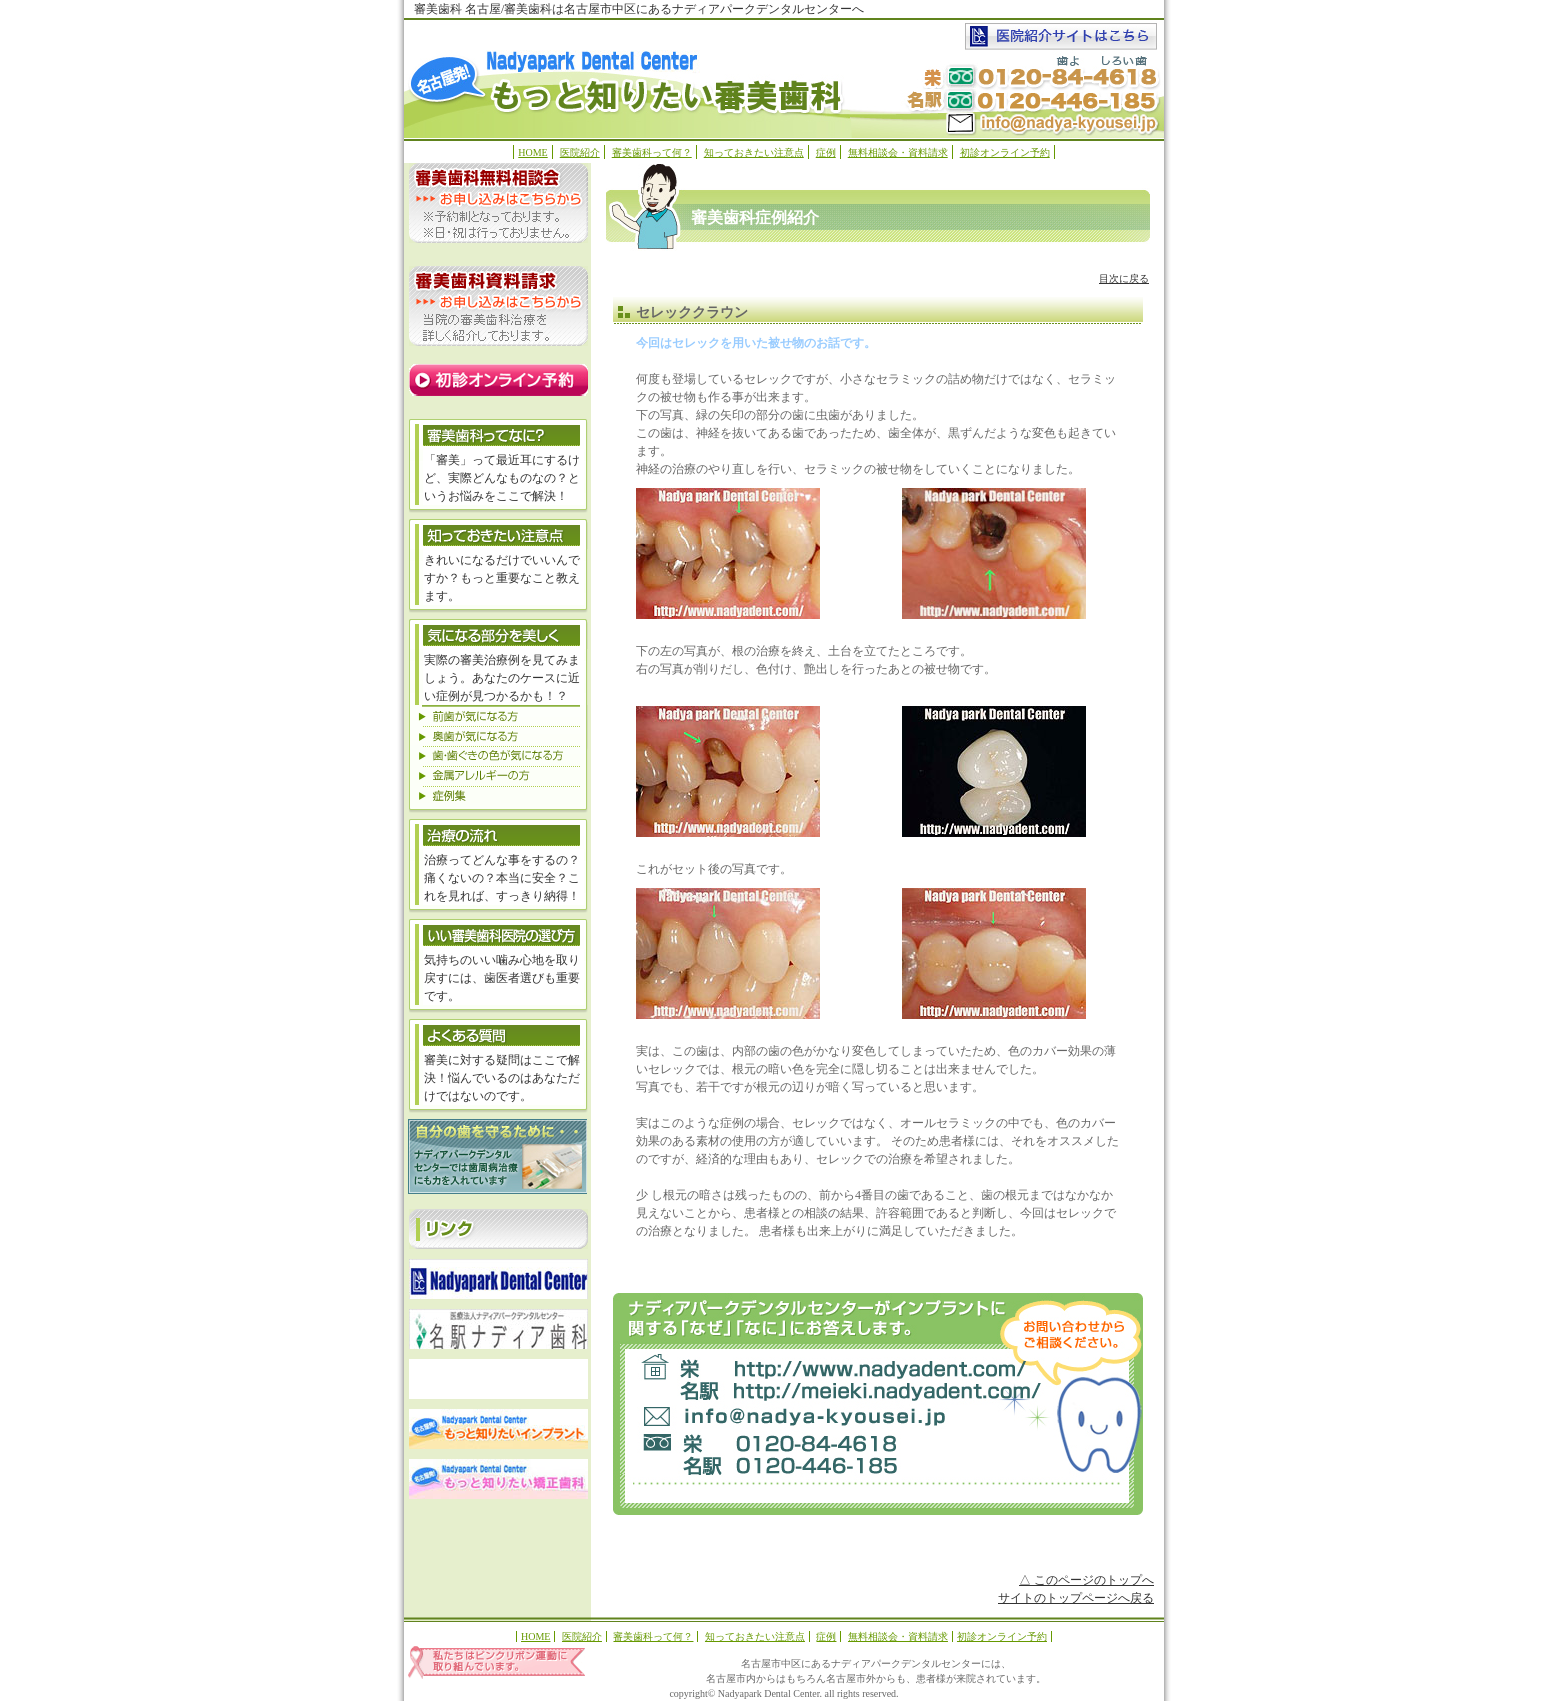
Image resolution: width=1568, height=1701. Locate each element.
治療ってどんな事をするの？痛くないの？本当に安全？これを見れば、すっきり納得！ (502, 878)
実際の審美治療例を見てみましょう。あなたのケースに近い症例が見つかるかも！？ (502, 678)
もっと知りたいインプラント (498, 1429)
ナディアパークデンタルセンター (498, 1279)
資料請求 (498, 306)
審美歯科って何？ (652, 152)
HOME (532, 152)
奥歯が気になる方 (498, 735)
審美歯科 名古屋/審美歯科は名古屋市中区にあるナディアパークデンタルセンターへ (639, 9)
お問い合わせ (784, 1418)
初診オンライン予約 (1005, 152)
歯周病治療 (497, 1156)
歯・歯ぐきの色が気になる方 (498, 755)
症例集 (498, 795)
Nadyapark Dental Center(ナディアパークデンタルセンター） (834, 1367)
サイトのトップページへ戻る (1076, 1598)
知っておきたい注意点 (754, 152)
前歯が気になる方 (498, 715)
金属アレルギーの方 (498, 775)
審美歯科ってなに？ (498, 434)
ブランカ (498, 1379)
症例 (826, 152)
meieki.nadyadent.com (834, 1392)
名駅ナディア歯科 (498, 1329)
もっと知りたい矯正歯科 (498, 1479)
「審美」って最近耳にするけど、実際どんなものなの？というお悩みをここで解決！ (502, 478)
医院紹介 (580, 152)
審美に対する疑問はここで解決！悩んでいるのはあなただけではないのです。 (502, 1078)
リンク (498, 1229)
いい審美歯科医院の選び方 (498, 934)
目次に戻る (1124, 278)
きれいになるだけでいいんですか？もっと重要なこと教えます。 (502, 578)
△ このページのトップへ (1086, 1580)
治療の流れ (498, 834)
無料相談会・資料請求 (898, 152)
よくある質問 (498, 1034)
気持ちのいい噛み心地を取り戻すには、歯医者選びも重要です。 (502, 978)
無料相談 (498, 203)
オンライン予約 (498, 380)
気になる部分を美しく (498, 534)
